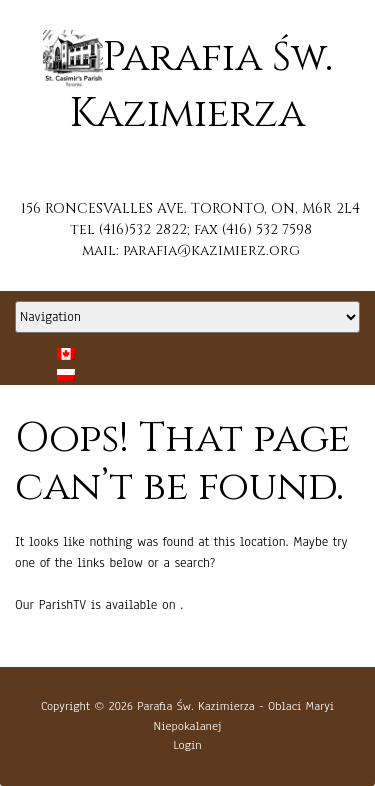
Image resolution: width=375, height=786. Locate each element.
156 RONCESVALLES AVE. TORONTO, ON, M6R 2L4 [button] (190, 208)
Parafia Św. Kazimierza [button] (195, 706)
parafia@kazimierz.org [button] (211, 250)
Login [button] (187, 745)
